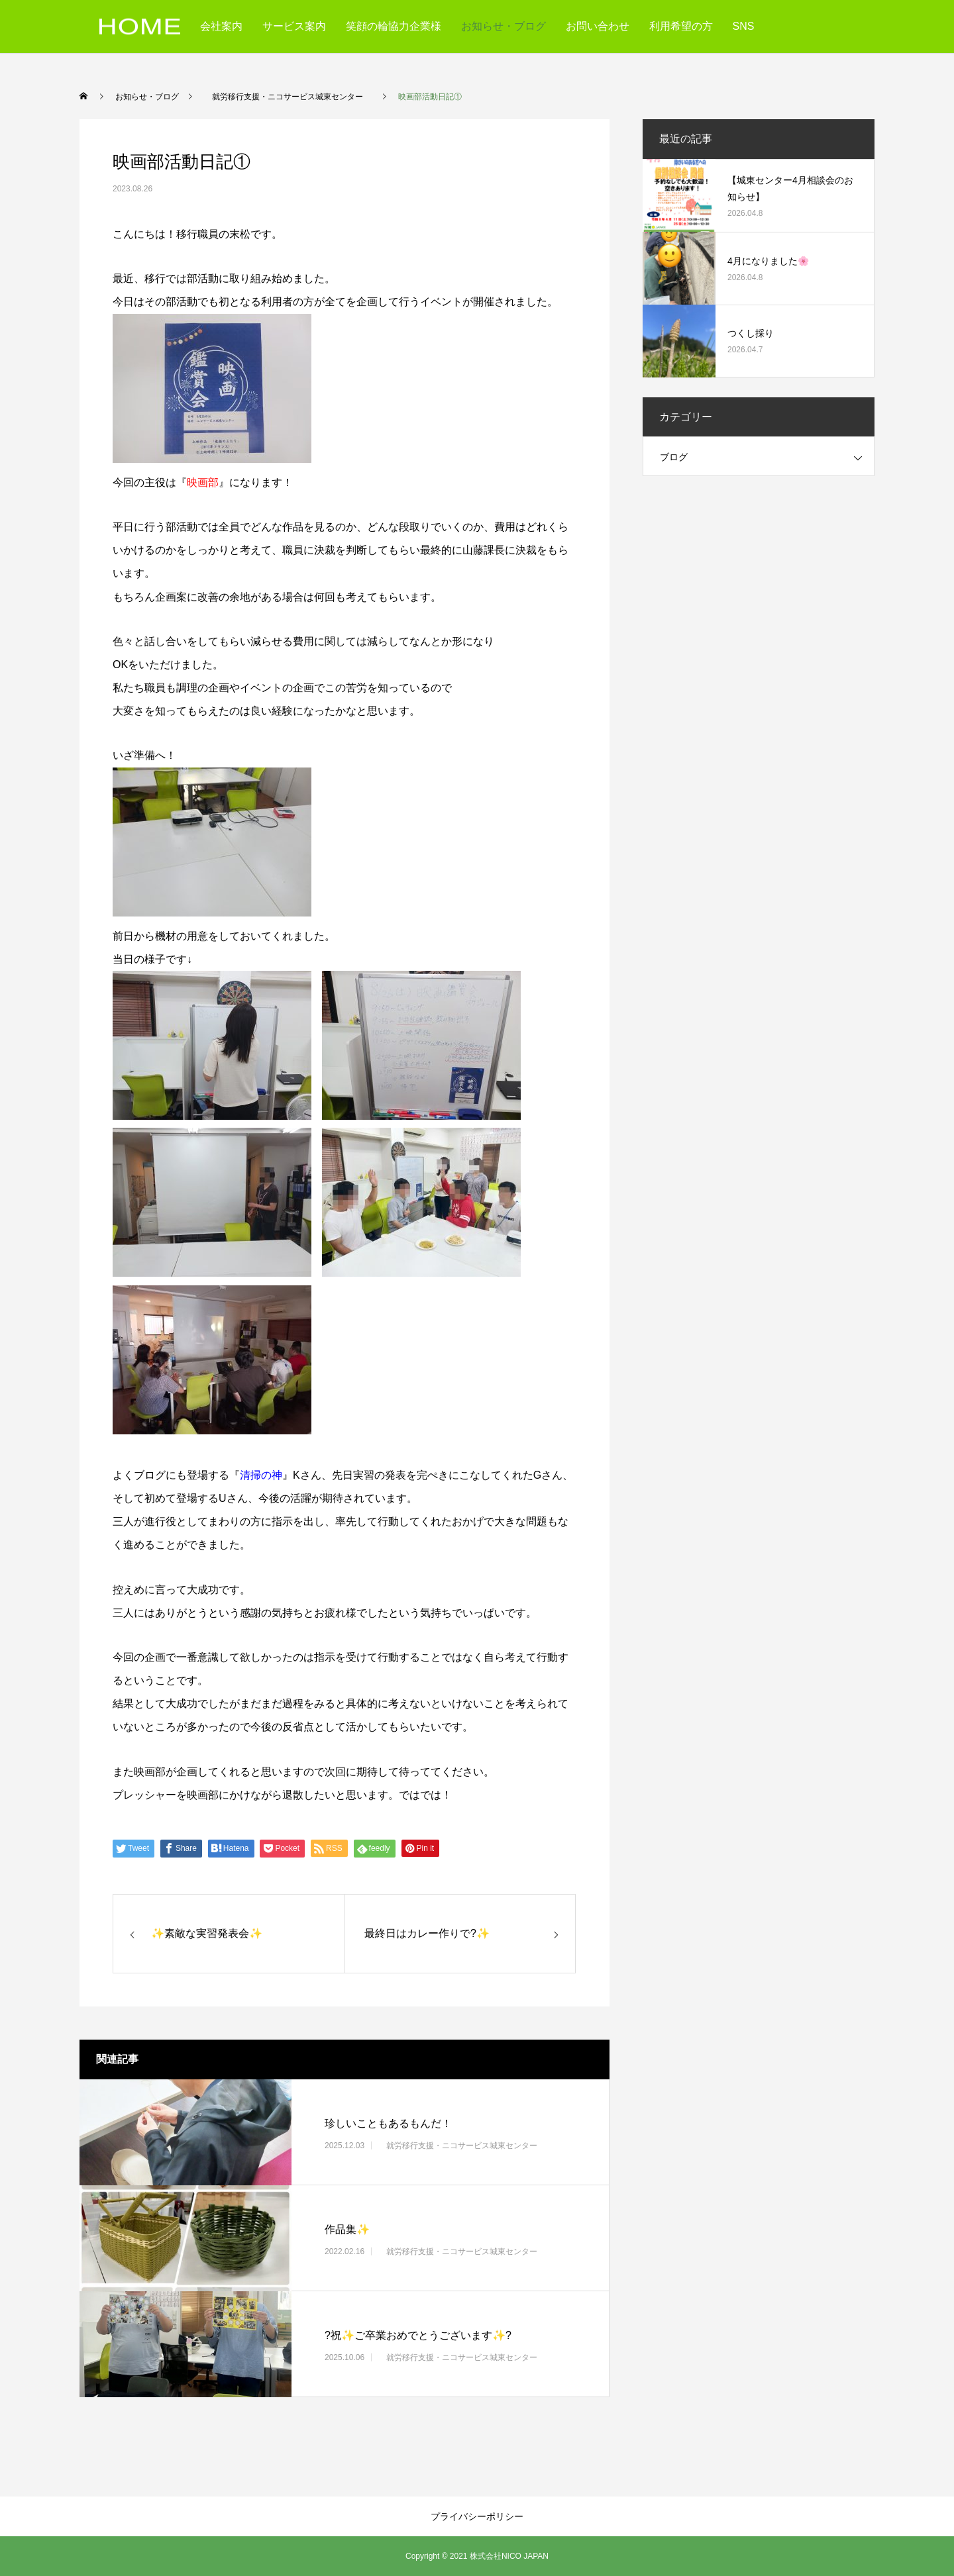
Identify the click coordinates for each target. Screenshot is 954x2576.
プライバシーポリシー (477, 2516)
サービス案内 (294, 26)
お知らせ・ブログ (503, 26)
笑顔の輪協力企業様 (393, 26)
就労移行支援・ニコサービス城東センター (461, 2145)
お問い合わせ (597, 26)
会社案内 (221, 26)
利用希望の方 (681, 26)
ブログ (674, 457)
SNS (744, 26)
